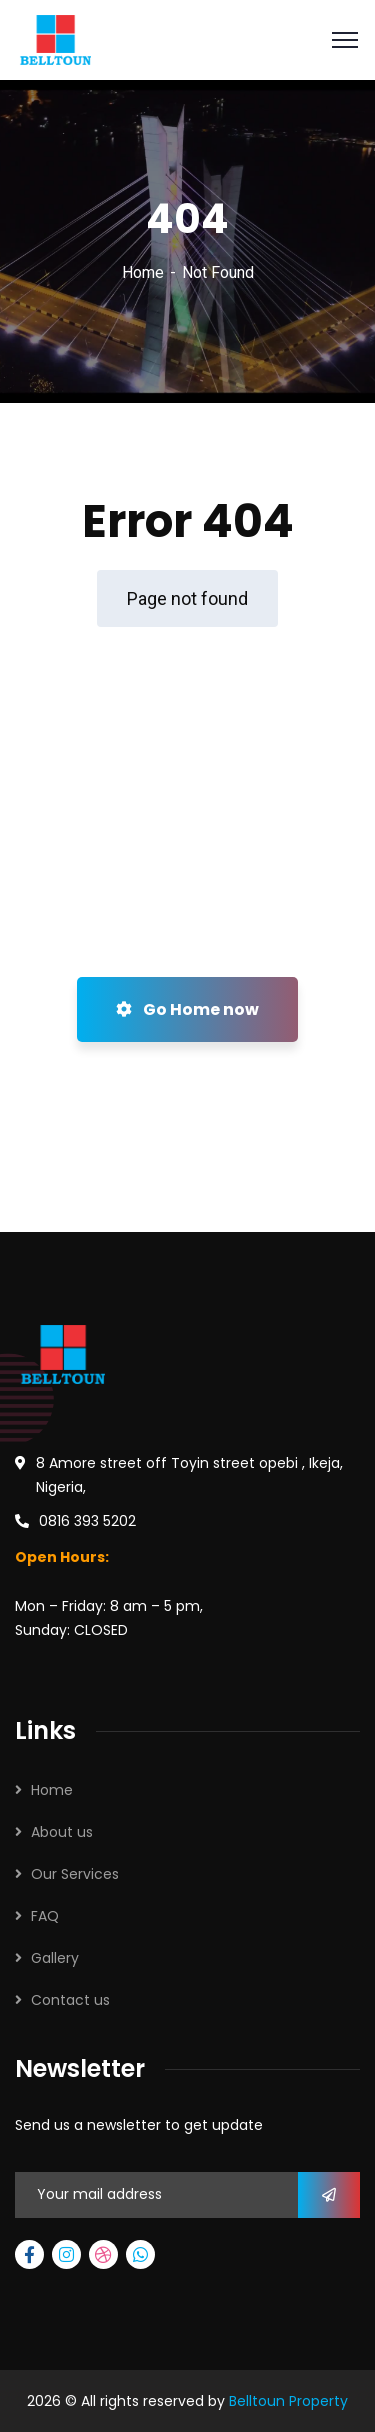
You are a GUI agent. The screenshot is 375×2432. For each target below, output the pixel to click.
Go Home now (187, 1009)
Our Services (75, 1874)
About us (62, 1832)
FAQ (45, 1916)
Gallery (55, 1958)
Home (143, 272)
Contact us (70, 2000)
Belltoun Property (288, 2401)
